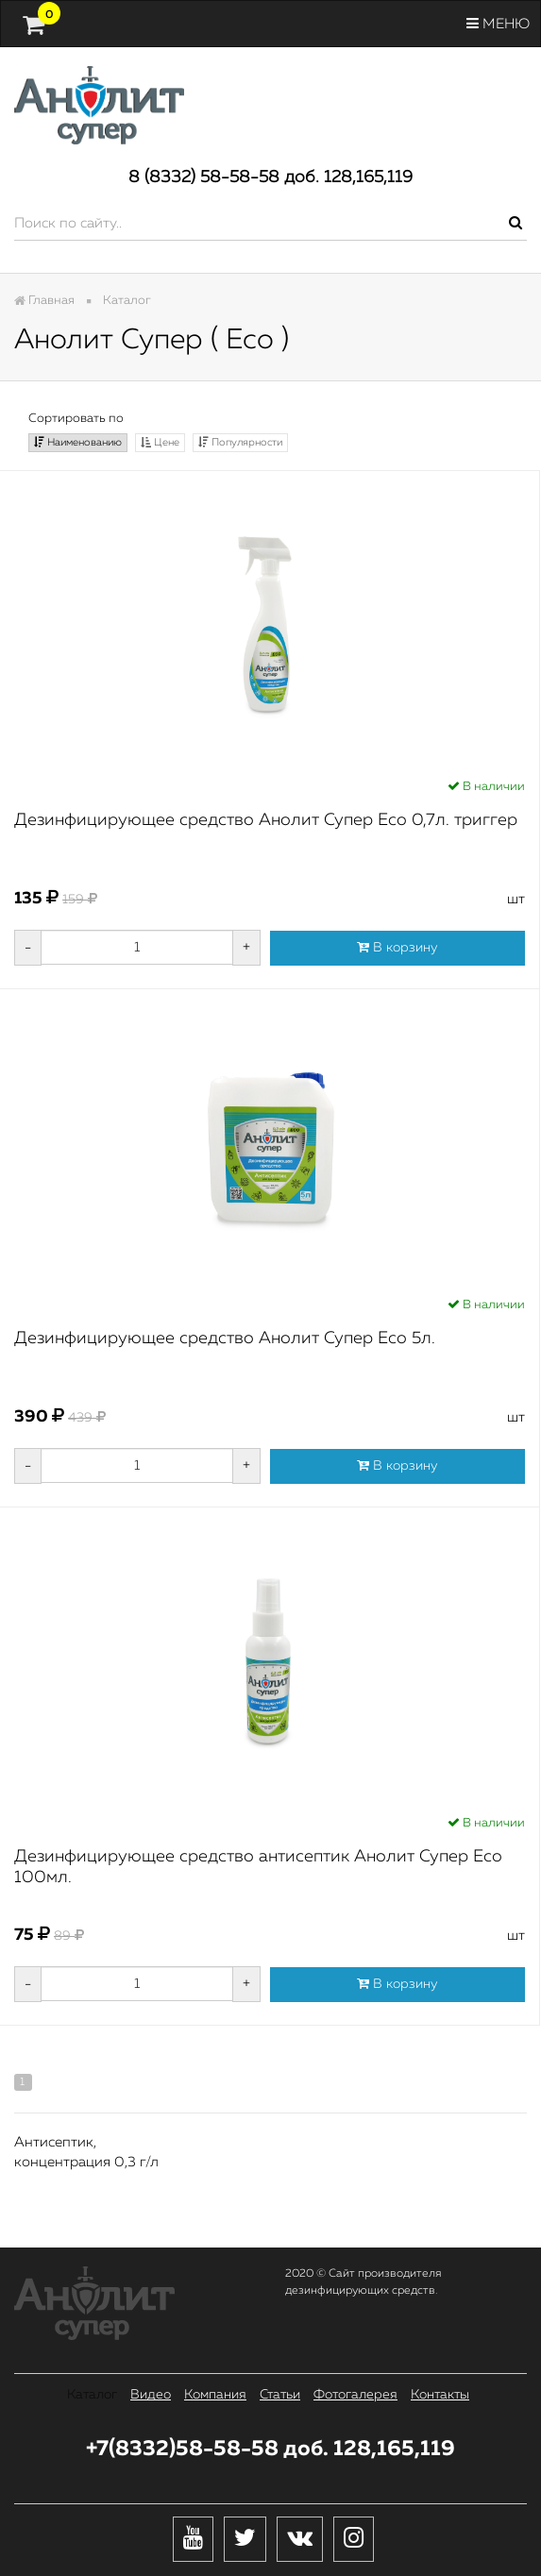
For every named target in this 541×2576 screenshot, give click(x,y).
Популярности (240, 442)
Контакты (440, 2394)
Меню (498, 23)
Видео (150, 2394)
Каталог (92, 2394)
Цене (160, 442)
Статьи (280, 2394)
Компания (215, 2394)
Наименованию (78, 442)
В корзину (397, 947)
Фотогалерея (355, 2394)
